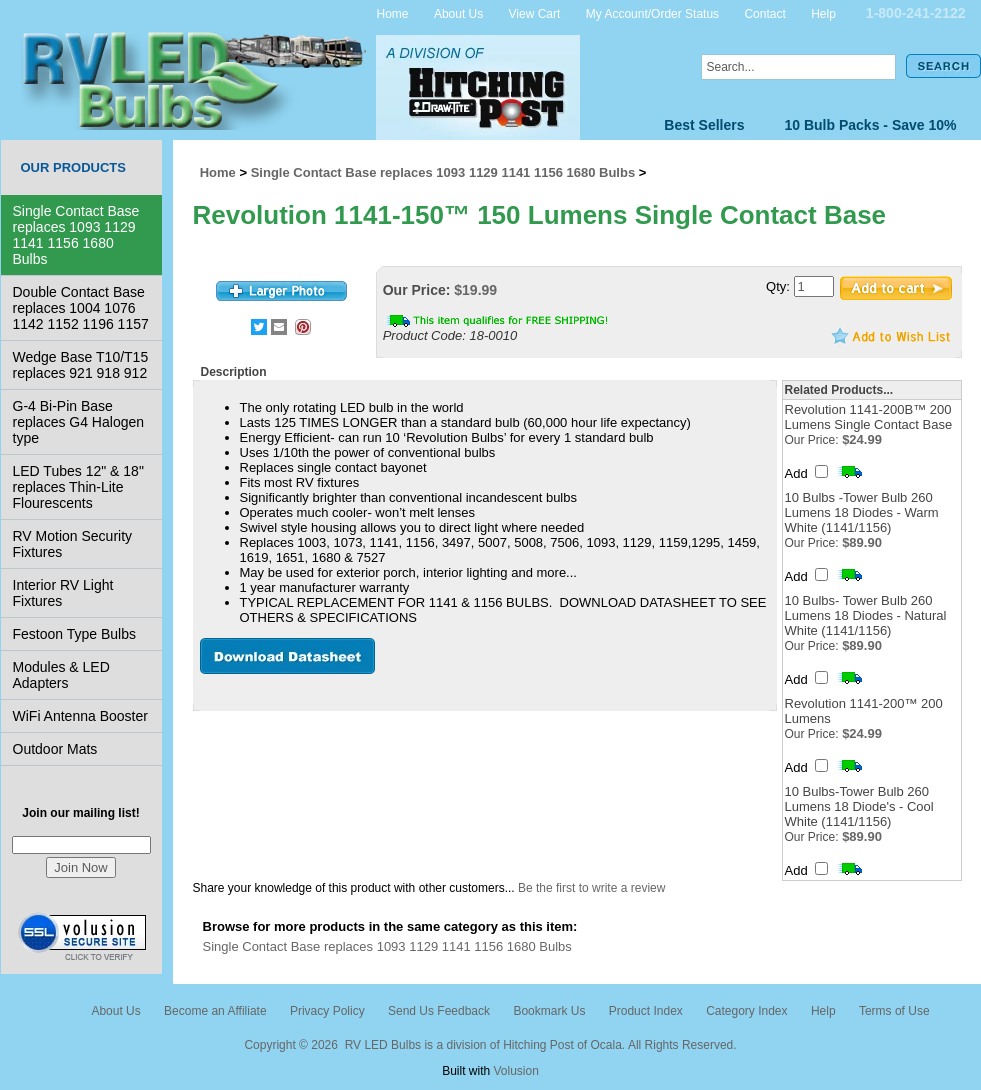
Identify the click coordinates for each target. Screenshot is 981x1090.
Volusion (515, 1071)
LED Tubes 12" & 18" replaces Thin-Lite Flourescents (78, 487)
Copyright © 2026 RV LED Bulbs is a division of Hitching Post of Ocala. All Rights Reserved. (490, 1045)
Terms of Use (894, 1011)
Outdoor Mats (55, 749)
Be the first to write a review (591, 888)
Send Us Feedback (439, 1011)
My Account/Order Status (652, 13)
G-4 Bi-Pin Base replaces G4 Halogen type (79, 422)
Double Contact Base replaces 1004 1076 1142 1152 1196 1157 (81, 308)
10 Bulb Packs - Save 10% (871, 125)
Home (393, 13)
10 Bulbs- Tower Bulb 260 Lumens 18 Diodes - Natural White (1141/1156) (866, 615)
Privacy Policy (327, 1011)
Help (823, 13)
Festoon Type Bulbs (74, 634)
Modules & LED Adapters (61, 675)
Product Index (646, 1011)
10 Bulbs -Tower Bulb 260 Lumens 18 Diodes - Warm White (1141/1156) (862, 512)
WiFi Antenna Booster (80, 716)
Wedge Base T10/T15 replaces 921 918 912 (81, 365)
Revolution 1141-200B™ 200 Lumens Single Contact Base (869, 417)
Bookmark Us (549, 1011)
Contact (764, 13)
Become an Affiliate (215, 1011)
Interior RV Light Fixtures (63, 593)
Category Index (746, 1011)
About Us (458, 13)
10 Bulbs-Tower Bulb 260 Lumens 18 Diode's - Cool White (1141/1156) (859, 806)
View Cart (535, 13)
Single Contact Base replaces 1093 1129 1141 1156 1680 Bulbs (76, 235)
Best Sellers (704, 125)
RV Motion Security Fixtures (73, 544)
